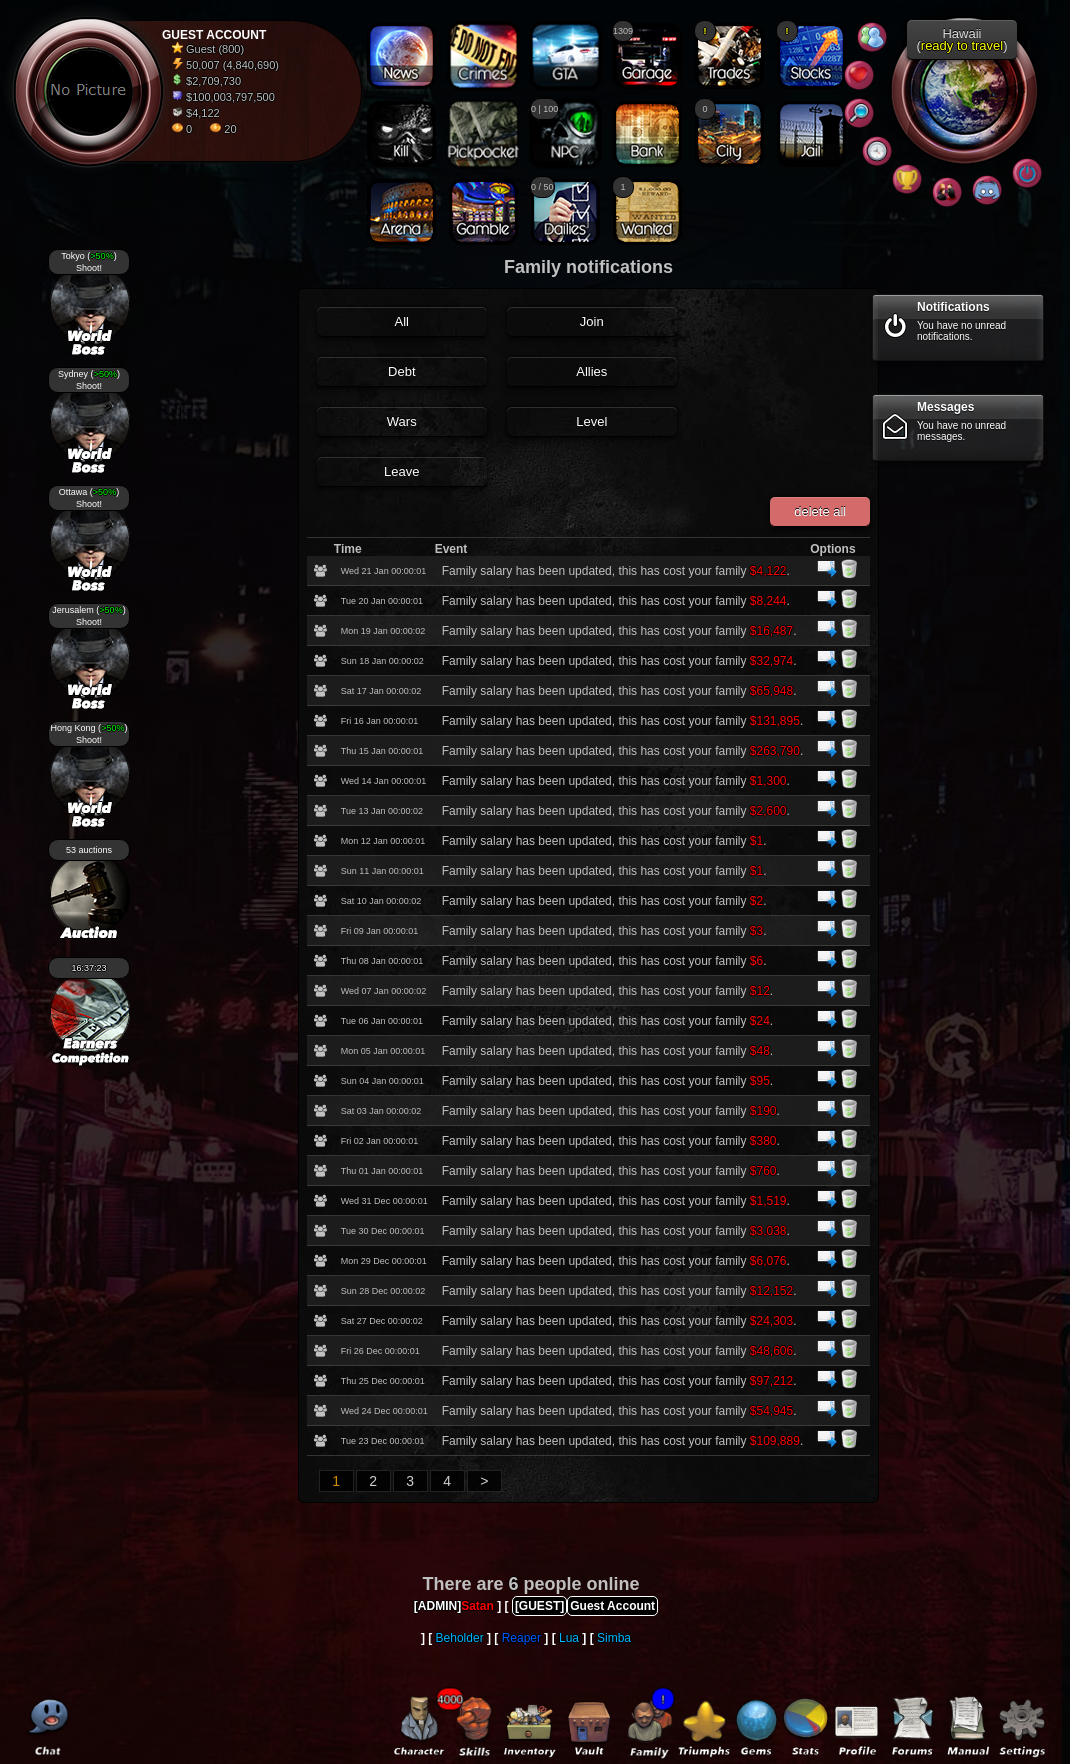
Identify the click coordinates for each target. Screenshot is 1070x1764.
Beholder (460, 1638)
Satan (477, 1606)
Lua (569, 1638)
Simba (614, 1638)
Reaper (521, 1638)
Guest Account (612, 1606)
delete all (820, 511)
